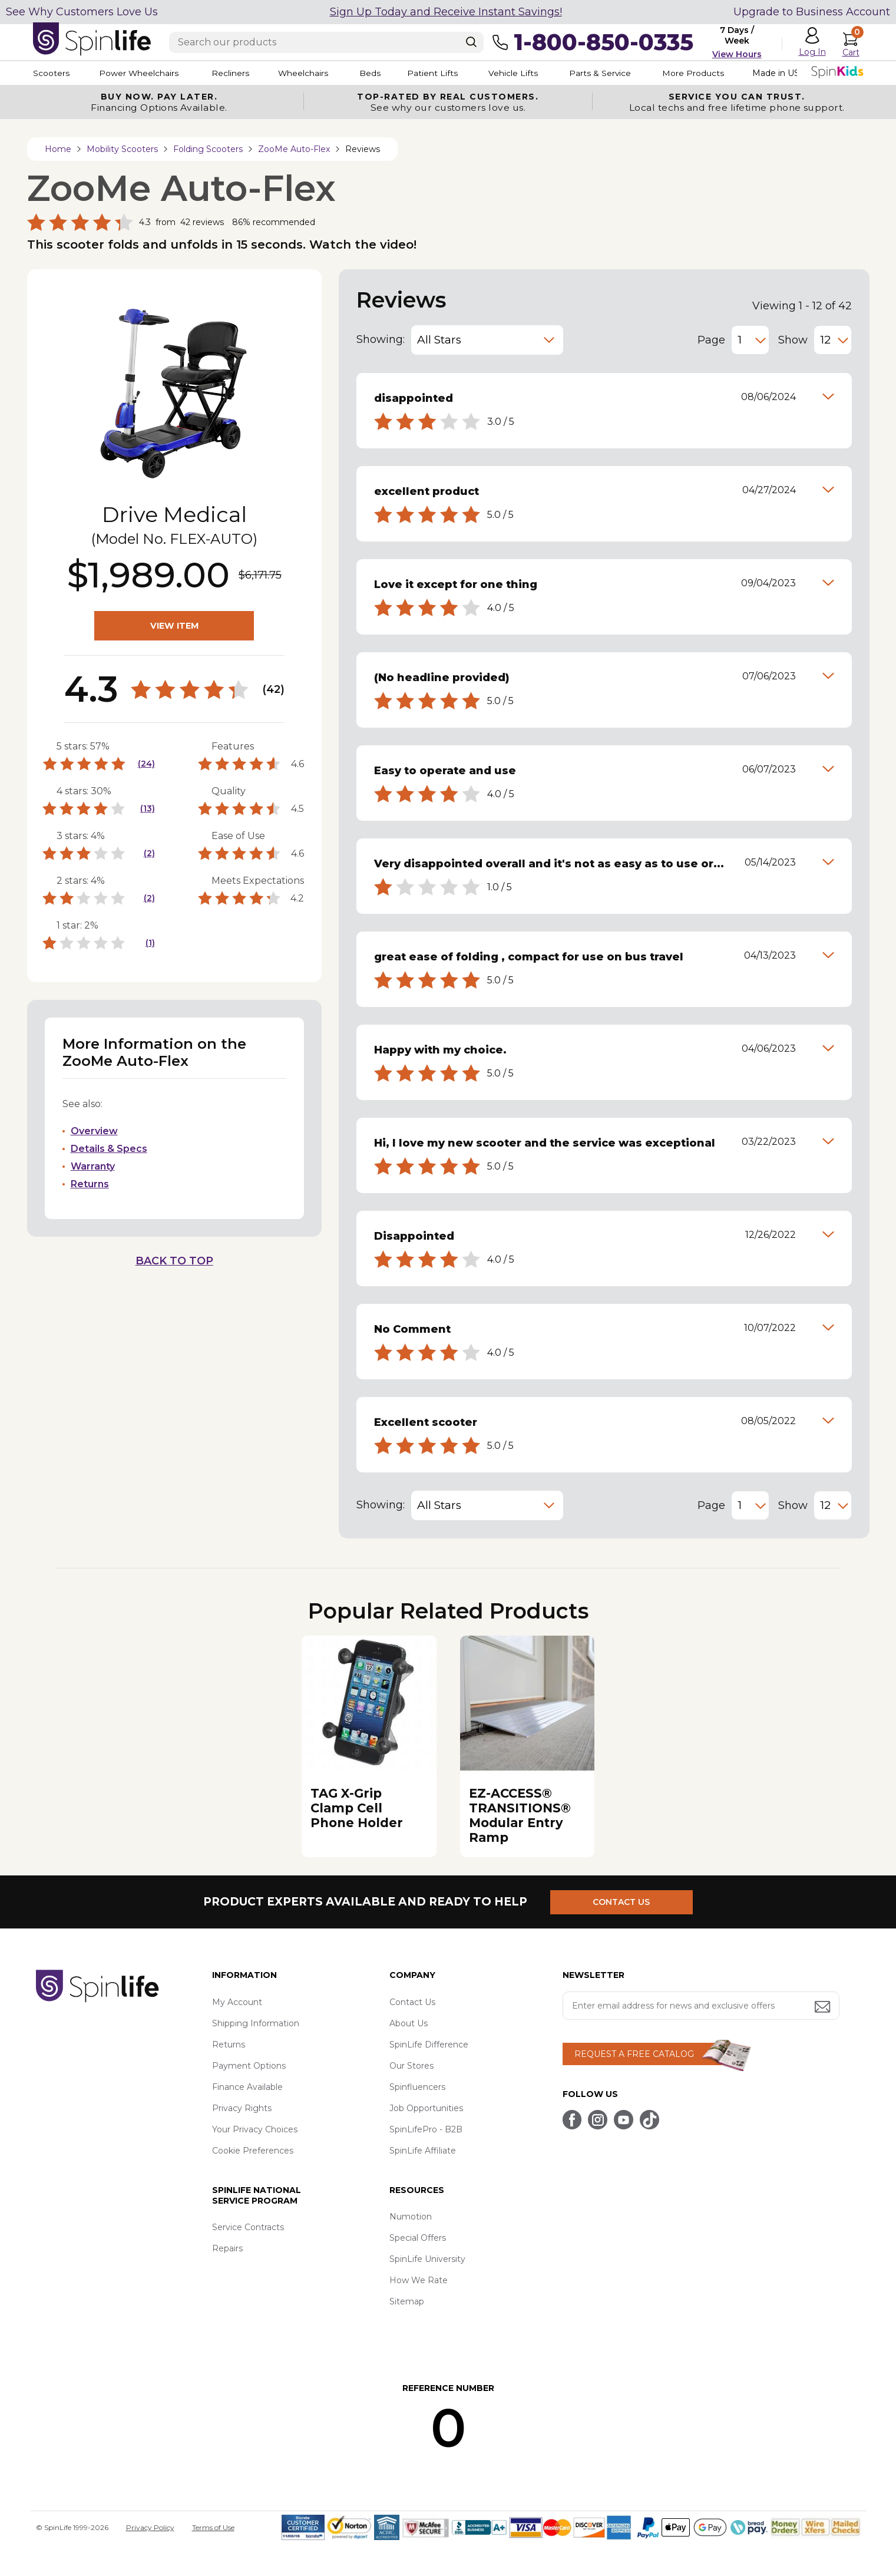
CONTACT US (623, 1901)
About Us (408, 2023)
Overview (94, 1131)
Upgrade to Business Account (811, 11)
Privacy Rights (242, 2108)
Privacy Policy (150, 2527)
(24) (146, 763)
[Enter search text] (326, 42)
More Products (707, 73)
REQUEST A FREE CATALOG (634, 2054)
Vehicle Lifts (523, 73)
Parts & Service (612, 73)
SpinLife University (427, 2259)
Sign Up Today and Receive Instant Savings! (446, 11)
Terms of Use (213, 2527)
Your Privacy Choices (254, 2129)
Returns (90, 1184)
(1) (150, 942)
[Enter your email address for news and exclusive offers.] (701, 2006)
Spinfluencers (417, 2087)
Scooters (51, 73)
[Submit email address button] (823, 2007)
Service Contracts (248, 2227)
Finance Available (247, 2087)
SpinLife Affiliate (422, 2150)
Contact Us (412, 2002)
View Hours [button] (737, 54)
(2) (149, 853)
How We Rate (418, 2280)
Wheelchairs (308, 73)
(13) (147, 808)
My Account (237, 2002)
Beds (377, 73)
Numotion (410, 2216)
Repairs (227, 2248)
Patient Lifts (441, 73)
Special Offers (417, 2237)
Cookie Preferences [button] (252, 2150)
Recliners (234, 73)
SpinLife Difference (428, 2044)
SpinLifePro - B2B (425, 2129)
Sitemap (406, 2301)
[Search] (471, 42)
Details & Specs (109, 1148)
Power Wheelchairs (141, 73)
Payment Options (249, 2065)
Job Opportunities (426, 2108)
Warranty (93, 1166)
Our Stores (411, 2065)
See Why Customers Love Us (82, 11)
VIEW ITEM (174, 625)
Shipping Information (255, 2023)
